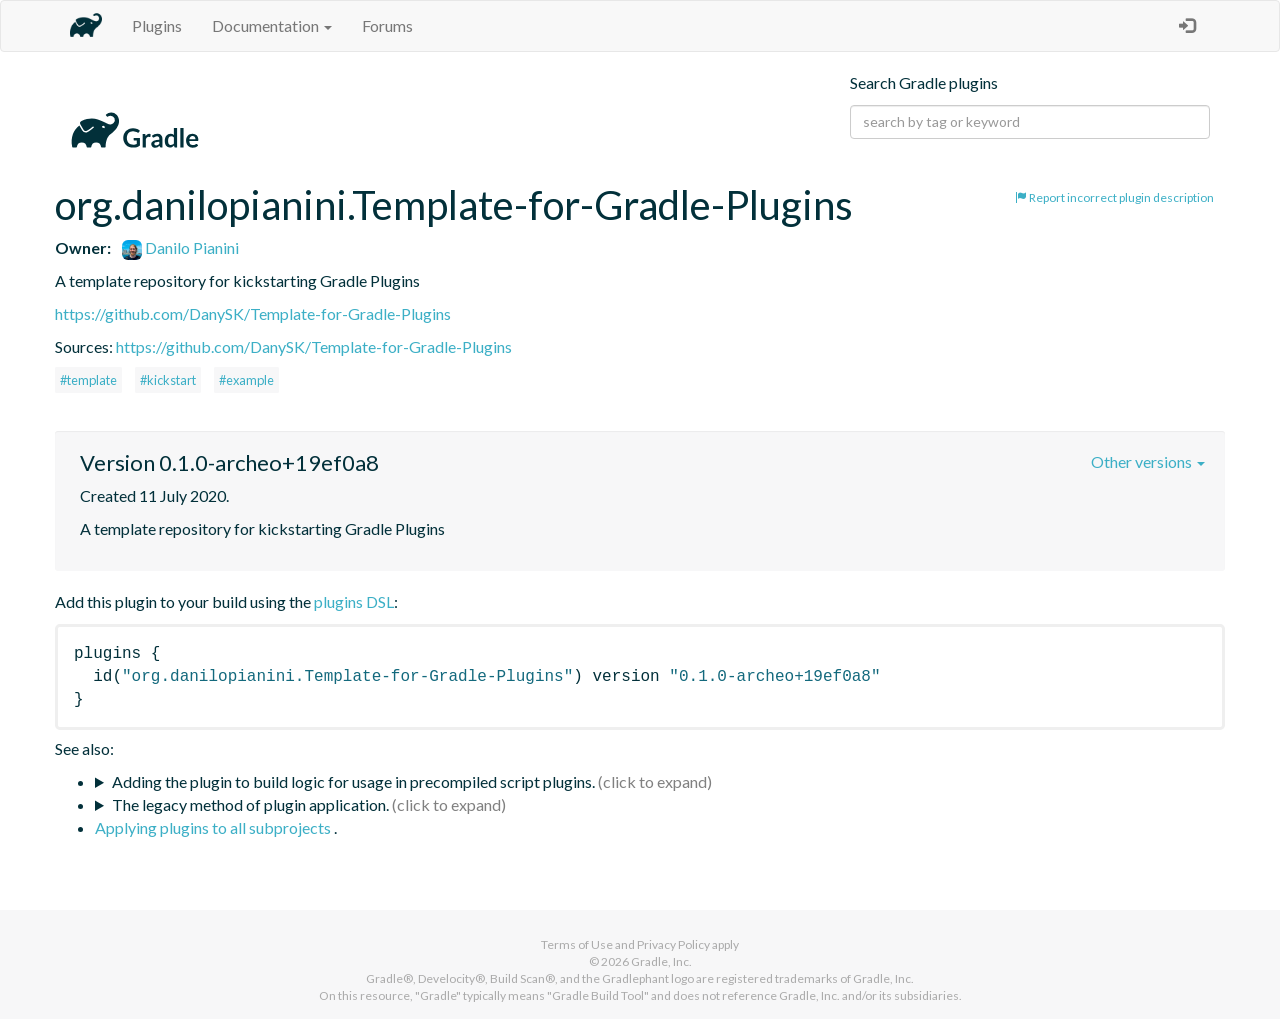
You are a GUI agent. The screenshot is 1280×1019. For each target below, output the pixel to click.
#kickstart (168, 380)
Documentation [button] (272, 25)
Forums (387, 25)
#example (246, 380)
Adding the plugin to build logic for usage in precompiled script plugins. (353, 781)
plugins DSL (354, 601)
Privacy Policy (673, 944)
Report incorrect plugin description (1114, 197)
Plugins (157, 25)
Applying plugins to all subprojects (214, 827)
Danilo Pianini (180, 247)
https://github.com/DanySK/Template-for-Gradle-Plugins (253, 313)
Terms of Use (577, 944)
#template (88, 380)
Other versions (1148, 461)
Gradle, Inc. (661, 961)
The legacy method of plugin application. (250, 804)
